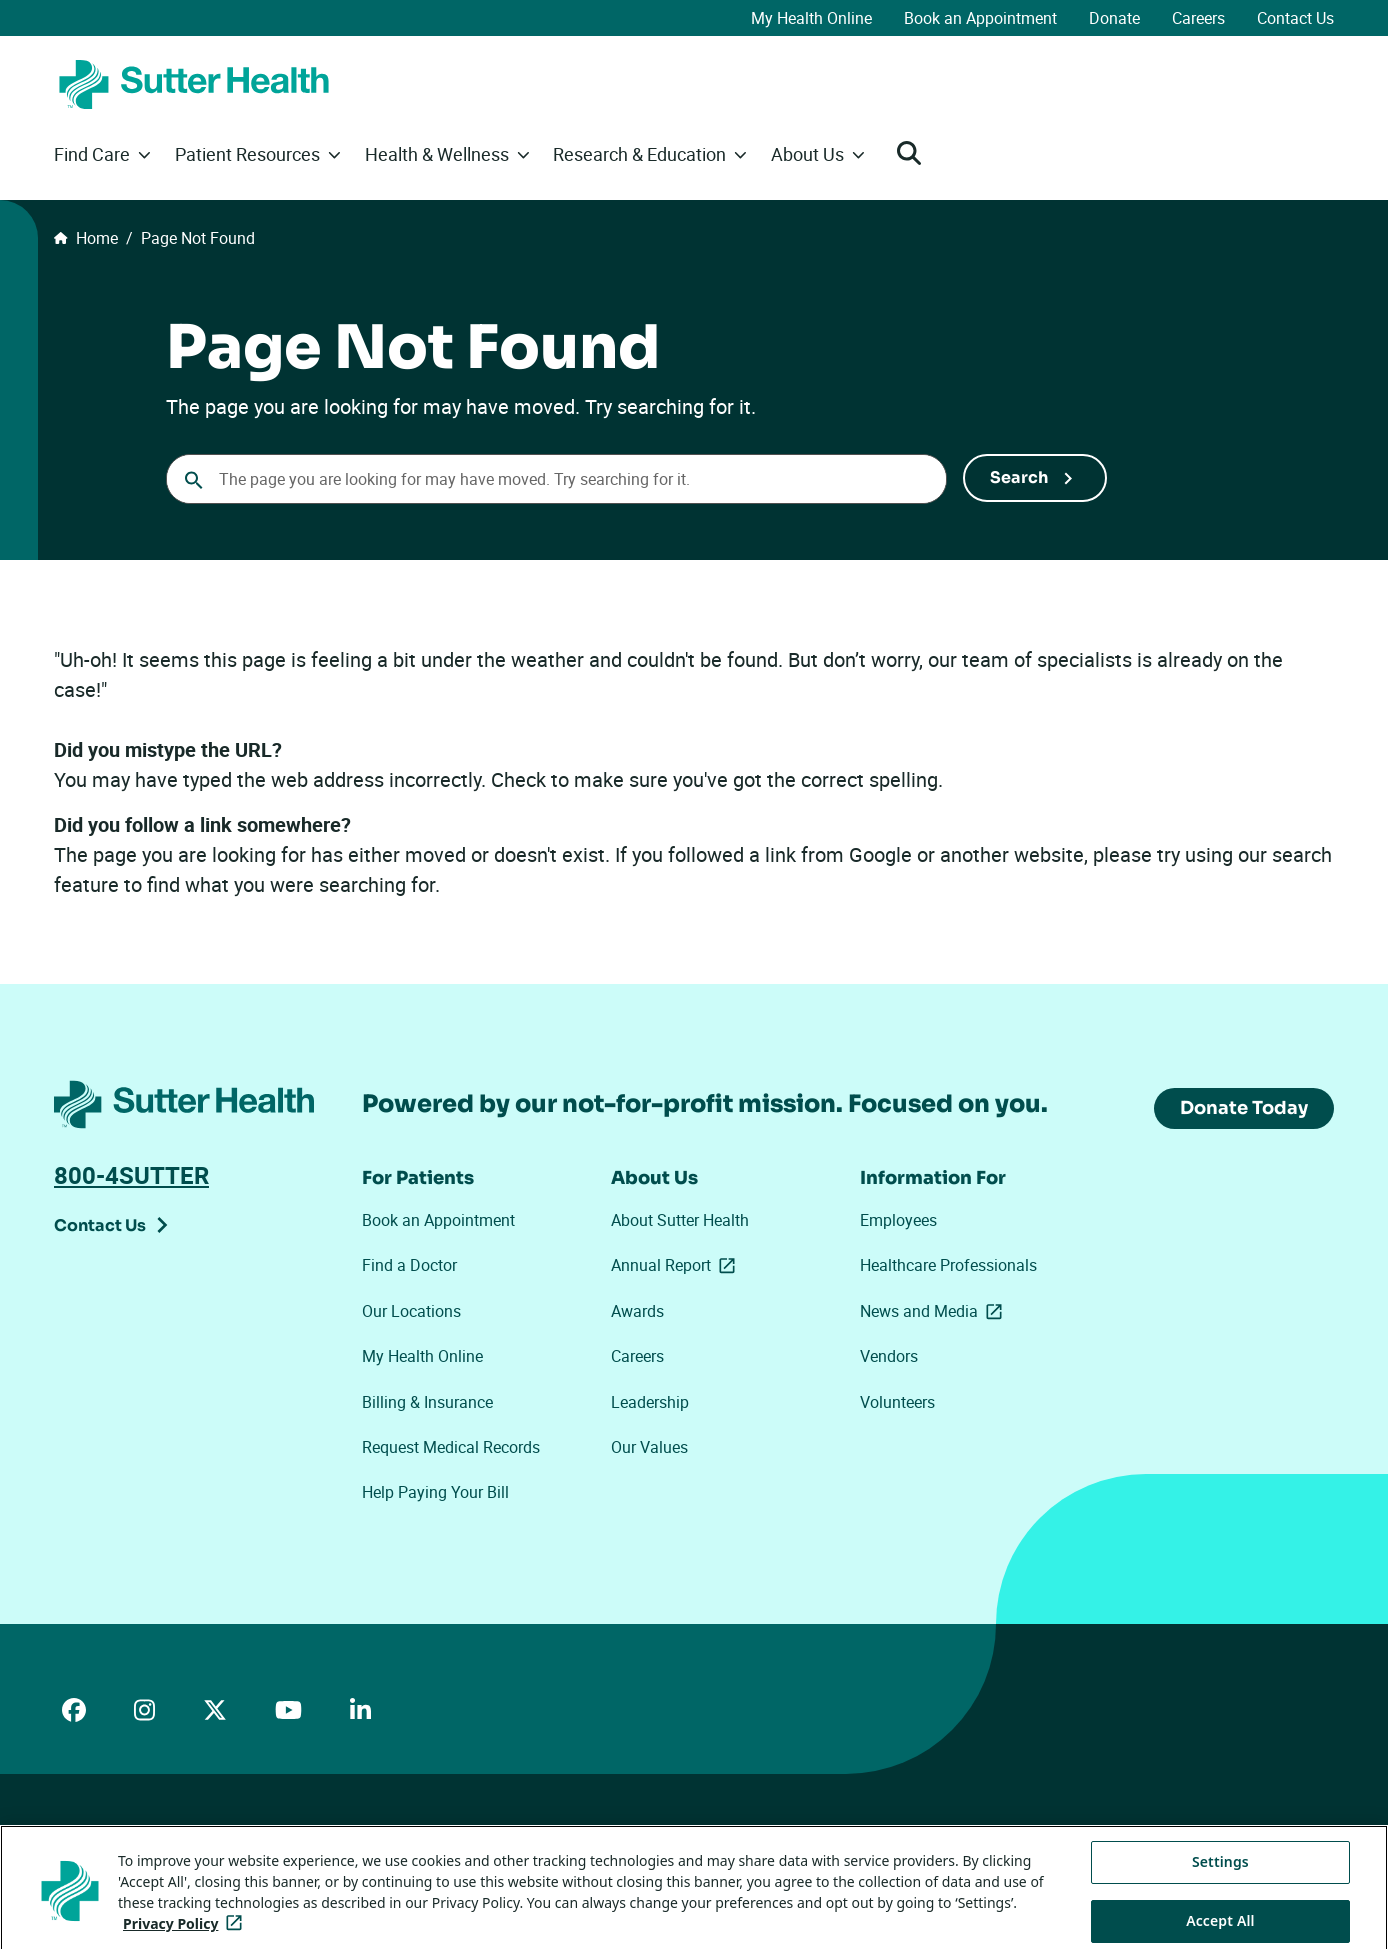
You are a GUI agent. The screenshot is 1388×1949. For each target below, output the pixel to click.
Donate (1114, 18)
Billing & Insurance (427, 1402)
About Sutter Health (680, 1220)
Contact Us (1295, 18)
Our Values (649, 1447)
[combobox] (556, 479)
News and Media (935, 1311)
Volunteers (897, 1402)
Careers (1198, 18)
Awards (637, 1311)
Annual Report (677, 1265)
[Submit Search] (1035, 478)
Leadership (650, 1402)
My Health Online (811, 18)
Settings (1220, 1884)
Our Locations (411, 1311)
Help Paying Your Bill (435, 1492)
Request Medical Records (451, 1447)
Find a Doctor (409, 1265)
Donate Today (1244, 1108)
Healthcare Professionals (948, 1265)
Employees (898, 1220)
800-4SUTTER (131, 1175)
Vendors (889, 1356)
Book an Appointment (980, 18)
